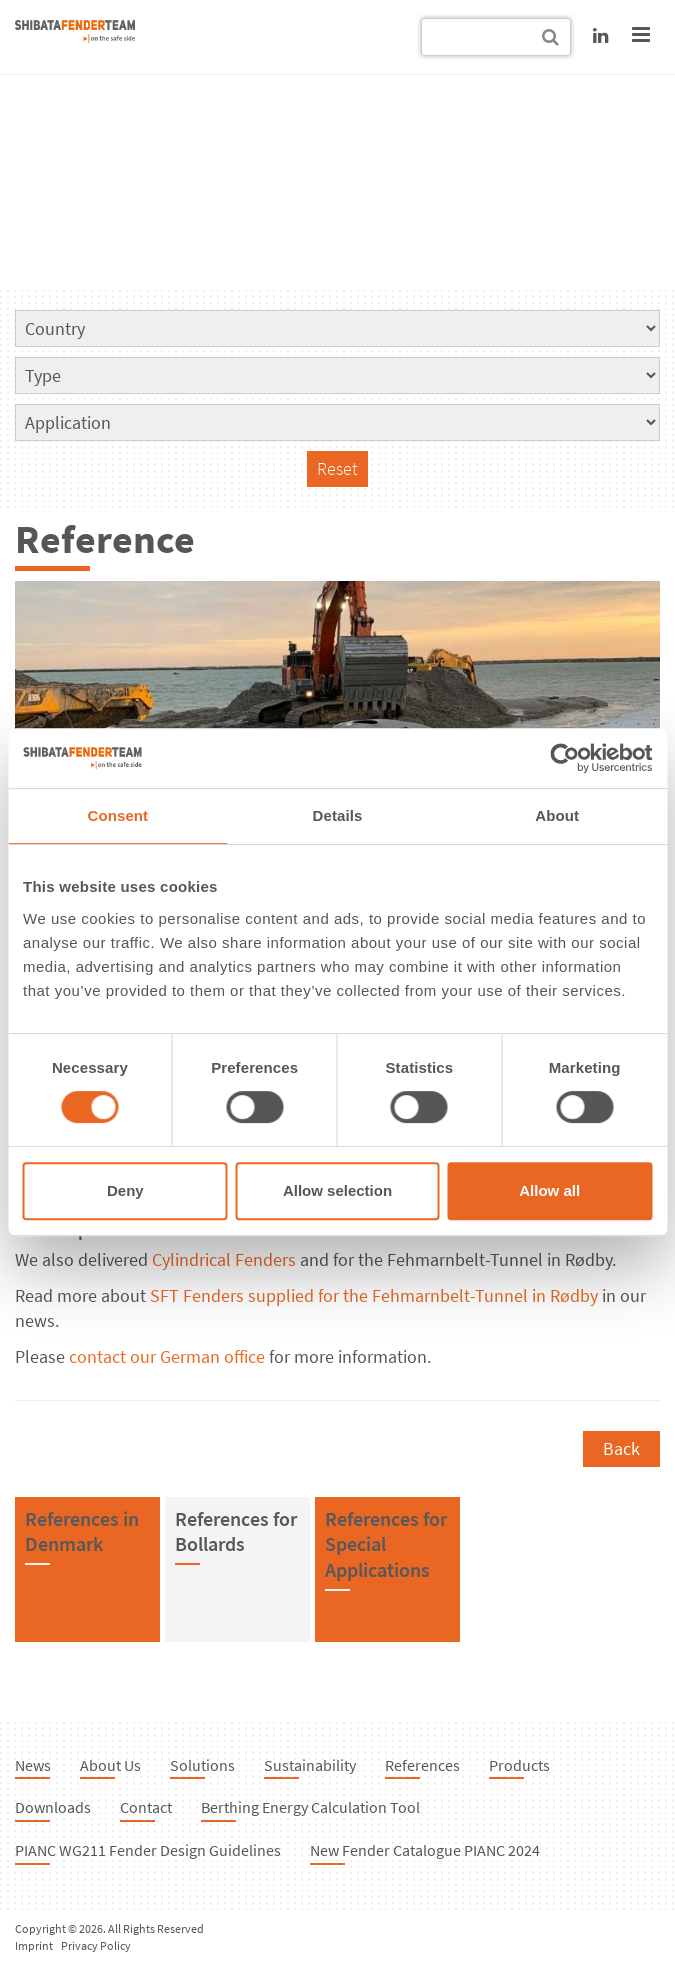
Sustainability (310, 1765)
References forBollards (236, 1531)
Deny (125, 1190)
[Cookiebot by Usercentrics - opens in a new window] (564, 758)
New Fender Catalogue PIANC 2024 (425, 1850)
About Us (110, 1765)
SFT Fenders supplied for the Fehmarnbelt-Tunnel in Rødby (374, 1295)
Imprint (34, 1945)
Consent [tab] (117, 815)
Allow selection (337, 1190)
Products (519, 1765)
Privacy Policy (96, 1945)
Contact (146, 1807)
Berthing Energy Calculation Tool (310, 1807)
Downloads (53, 1807)
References (422, 1765)
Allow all (549, 1190)
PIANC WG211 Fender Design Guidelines (148, 1850)
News (33, 1765)
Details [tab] (338, 815)
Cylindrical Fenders (224, 1259)
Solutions (202, 1765)
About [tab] (557, 815)
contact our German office (167, 1356)
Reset (337, 468)
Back (621, 1448)
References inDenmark (82, 1531)
